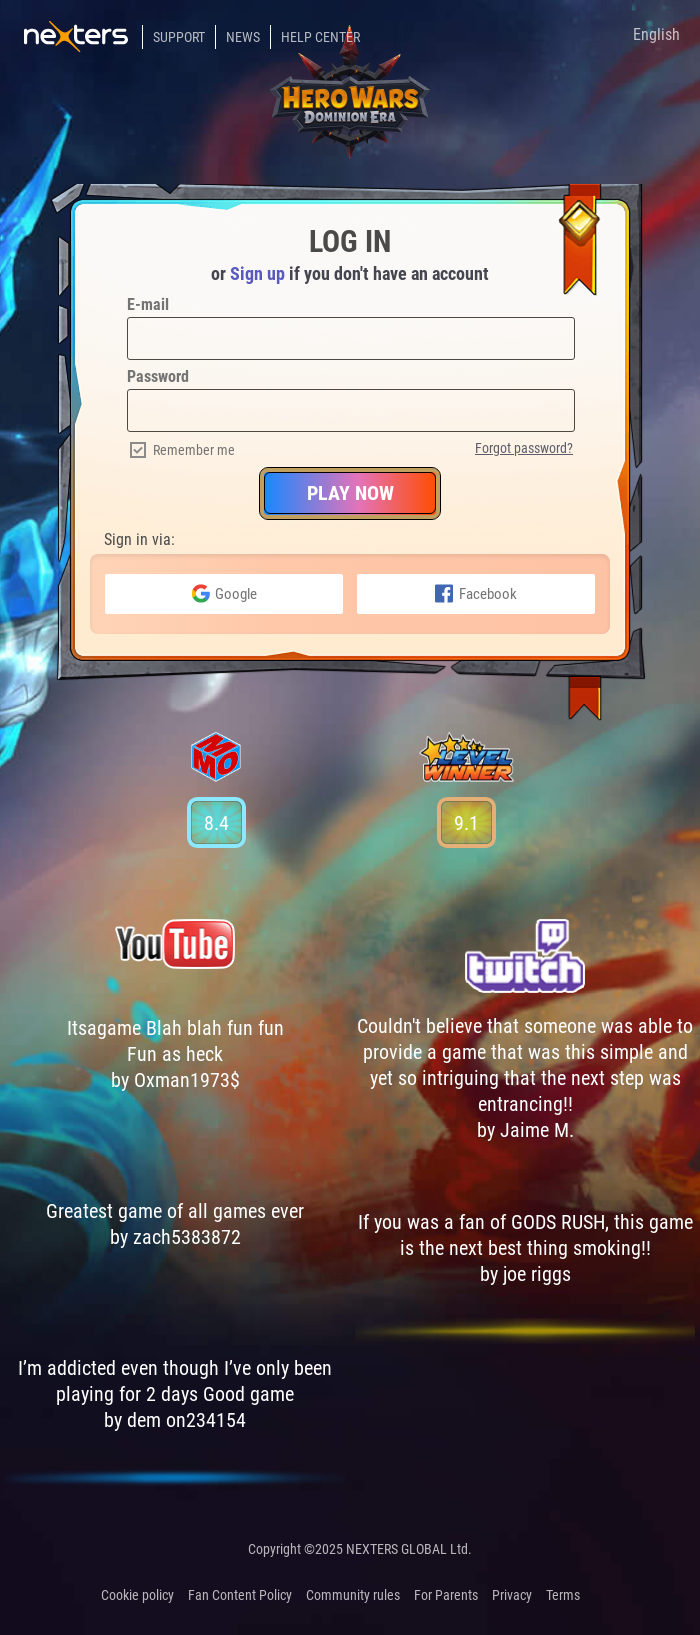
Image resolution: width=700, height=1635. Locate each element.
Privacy (512, 1595)
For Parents (446, 1595)
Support (179, 37)
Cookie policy (137, 1595)
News (243, 37)
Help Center (320, 37)
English (656, 34)
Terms (563, 1595)
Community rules (353, 1595)
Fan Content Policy (240, 1595)
